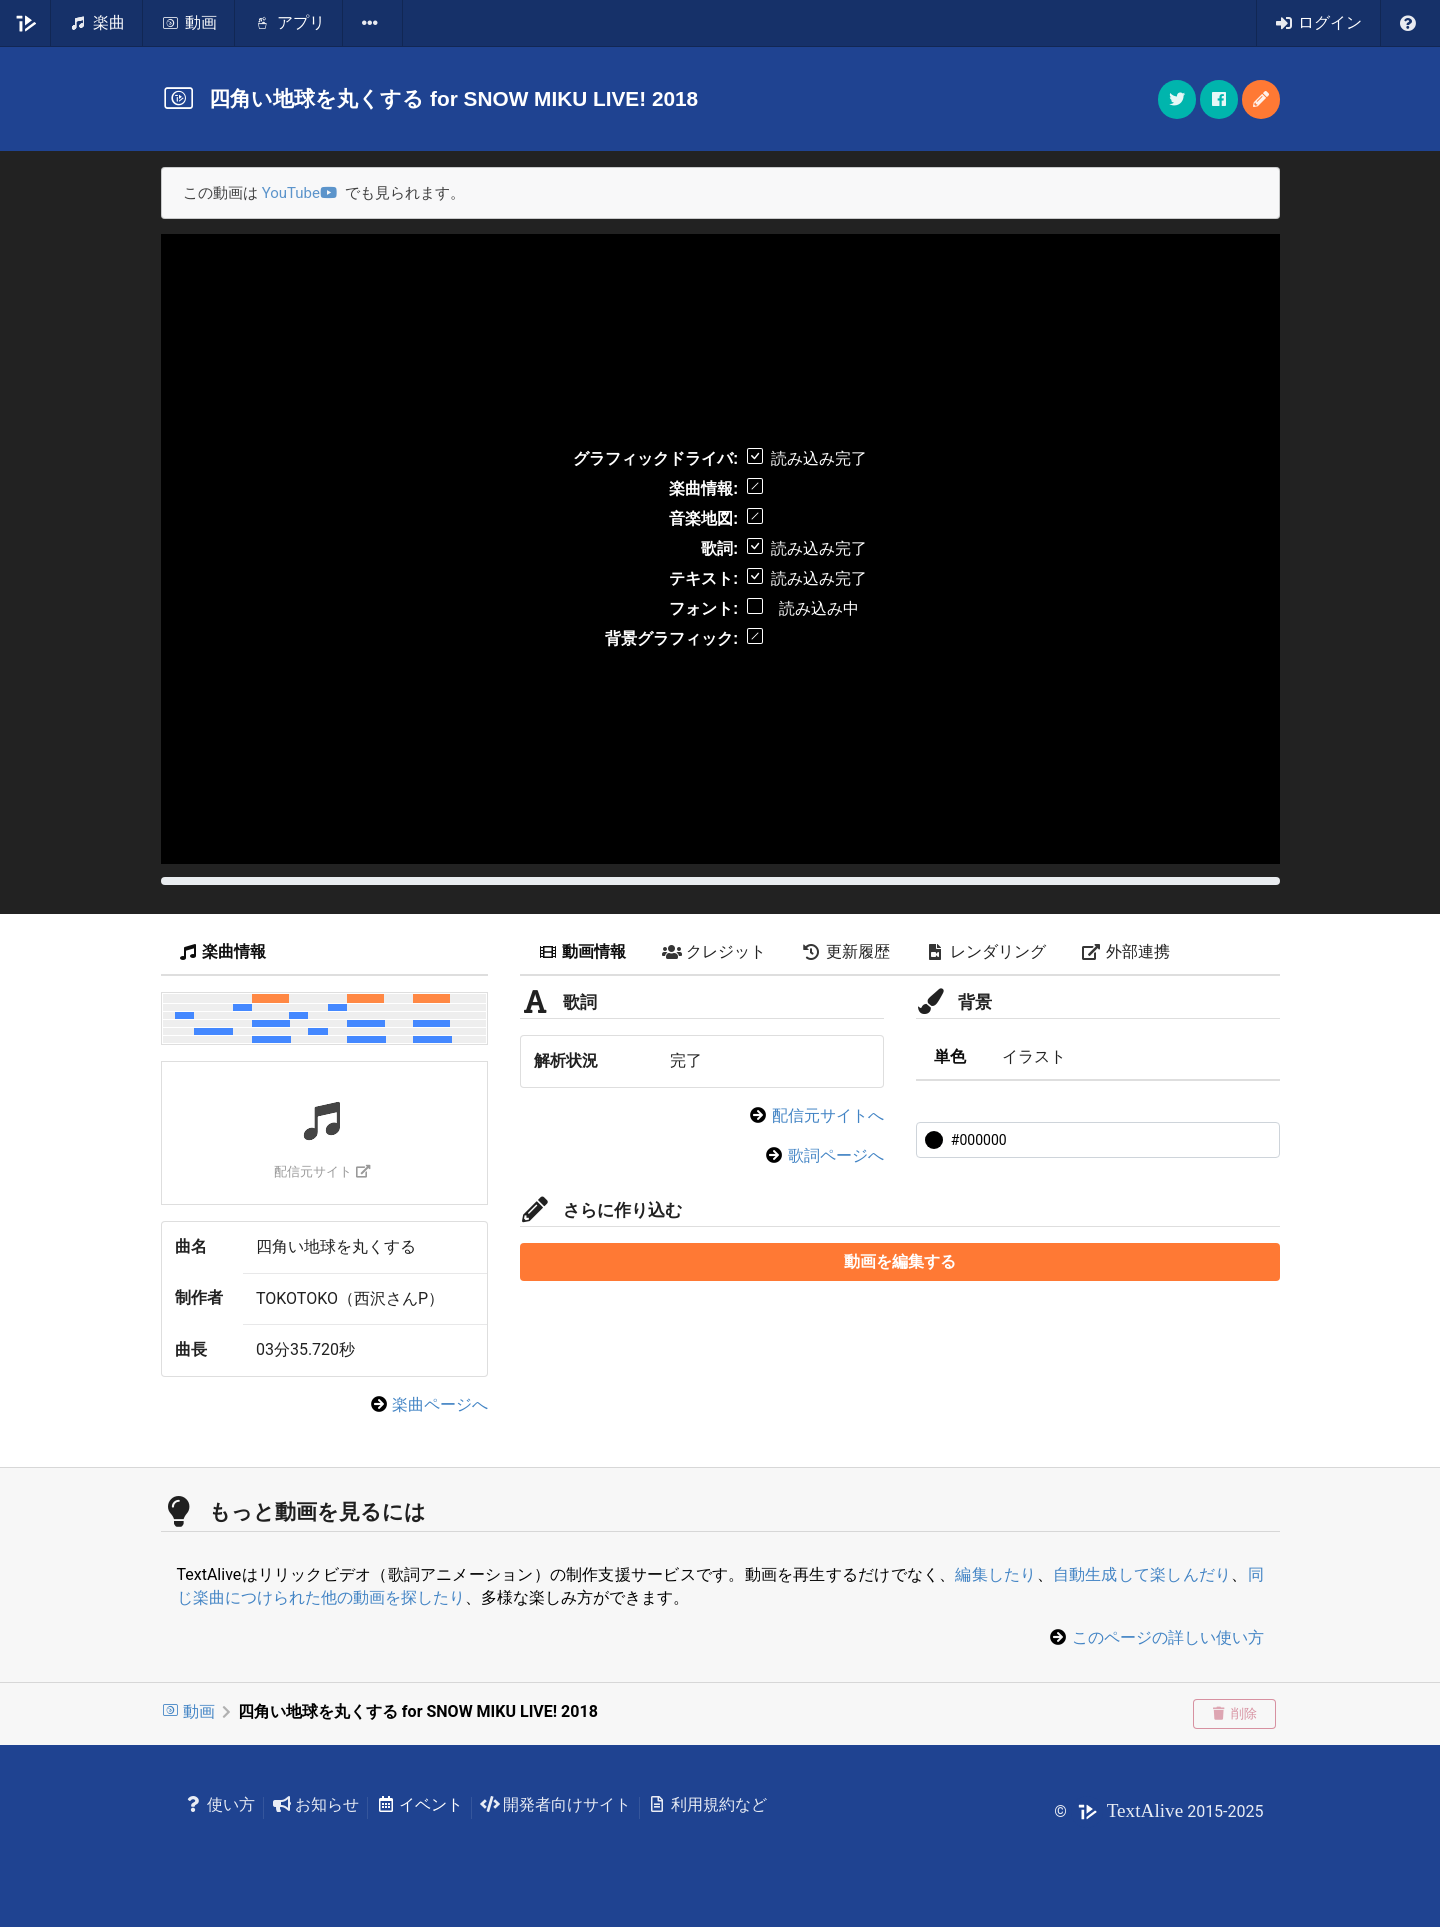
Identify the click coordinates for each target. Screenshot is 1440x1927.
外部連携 (1126, 951)
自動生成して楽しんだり (1142, 1574)
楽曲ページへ (440, 1404)
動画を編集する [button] (900, 1261)
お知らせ (315, 1804)
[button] (1261, 99)
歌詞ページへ (836, 1155)
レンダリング (986, 951)
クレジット (714, 951)
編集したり (995, 1574)
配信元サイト (322, 1171)
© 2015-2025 (1158, 1811)
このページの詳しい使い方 (1168, 1637)
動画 (188, 1711)
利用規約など (707, 1804)
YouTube (300, 193)
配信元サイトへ (828, 1115)
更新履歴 (846, 951)
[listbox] (373, 23)
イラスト (1034, 1056)
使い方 (220, 1804)
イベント (419, 1804)
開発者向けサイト (555, 1804)
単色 (950, 1056)
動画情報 (582, 951)
